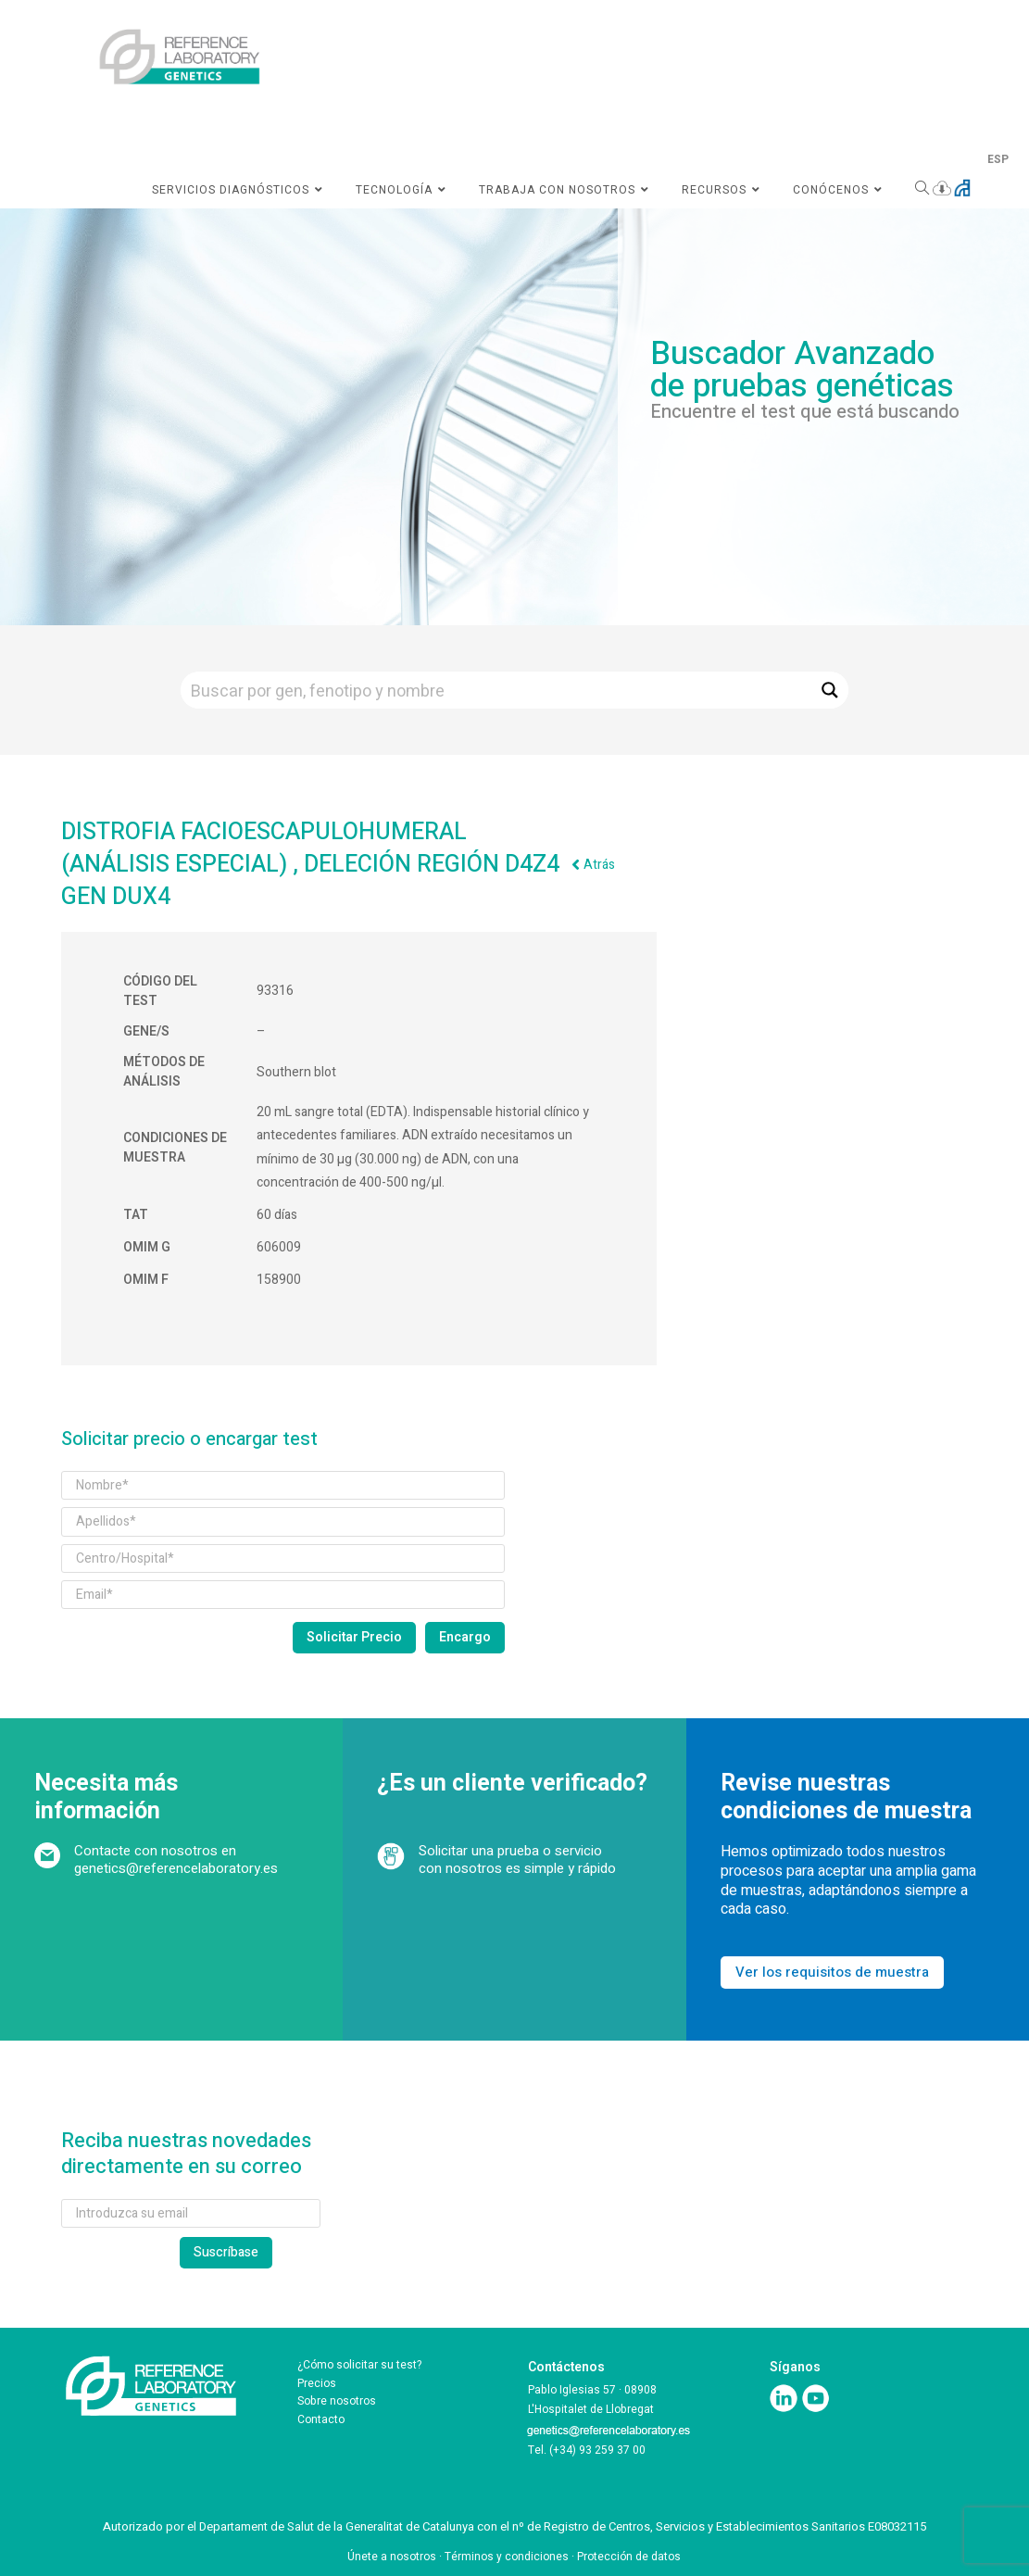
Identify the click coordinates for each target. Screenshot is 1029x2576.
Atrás (599, 864)
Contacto (321, 2419)
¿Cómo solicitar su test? (359, 2364)
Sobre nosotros (336, 2401)
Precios (316, 2383)
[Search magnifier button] (829, 690)
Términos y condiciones (507, 2556)
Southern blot (296, 1072)
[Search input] (497, 690)
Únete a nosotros (391, 2556)
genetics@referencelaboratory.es (176, 1868)
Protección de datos (629, 2556)
